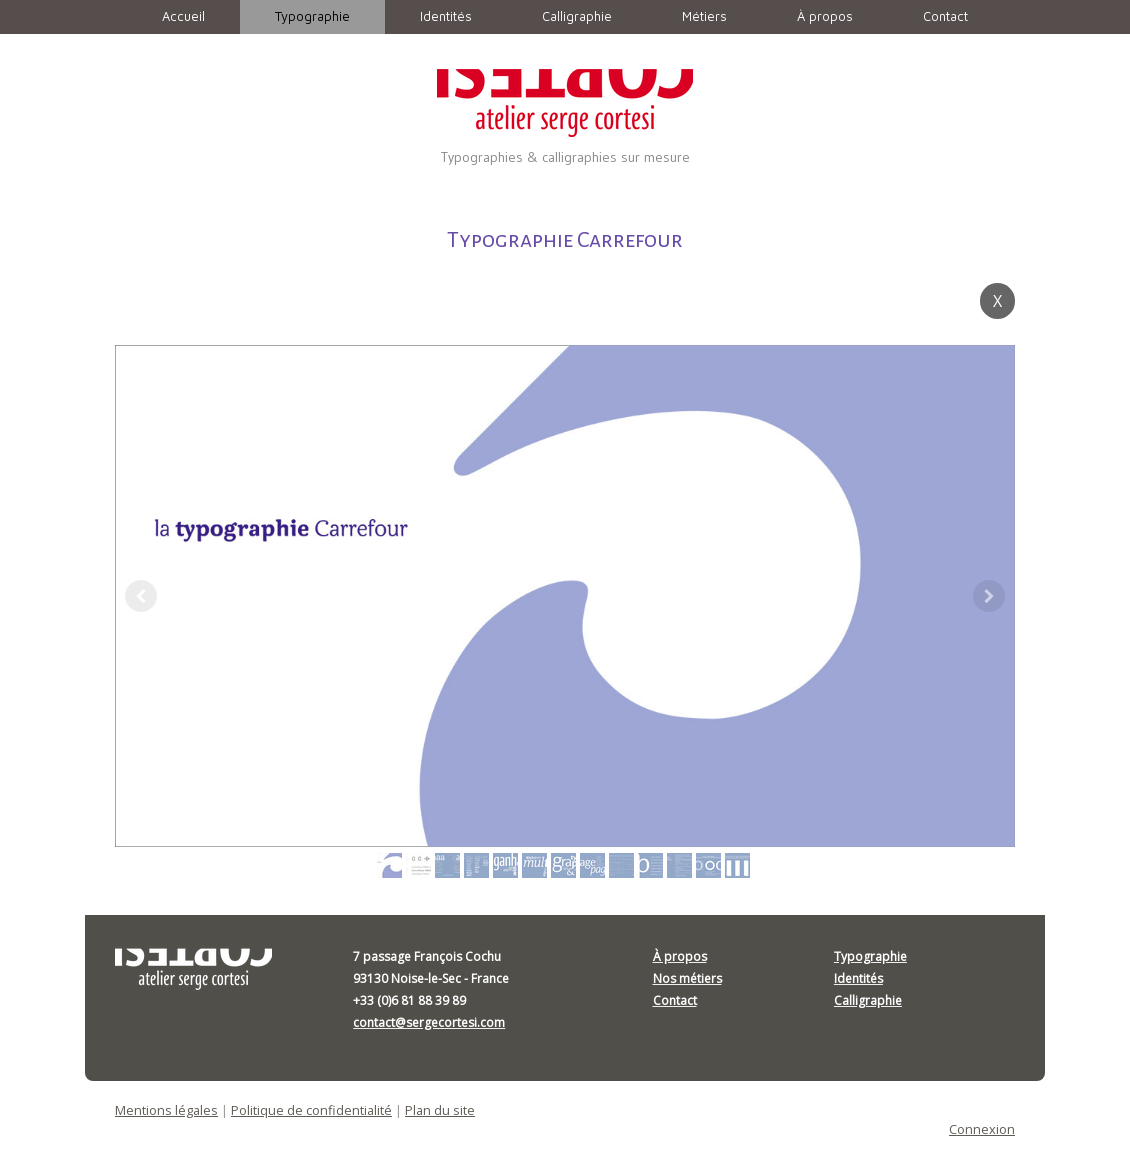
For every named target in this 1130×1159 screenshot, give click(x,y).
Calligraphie (577, 16)
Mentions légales (166, 1110)
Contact (945, 16)
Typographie (312, 16)
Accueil (183, 16)
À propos (825, 16)
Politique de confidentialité (311, 1110)
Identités (446, 16)
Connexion (982, 1129)
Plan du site (440, 1110)
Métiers (704, 16)
